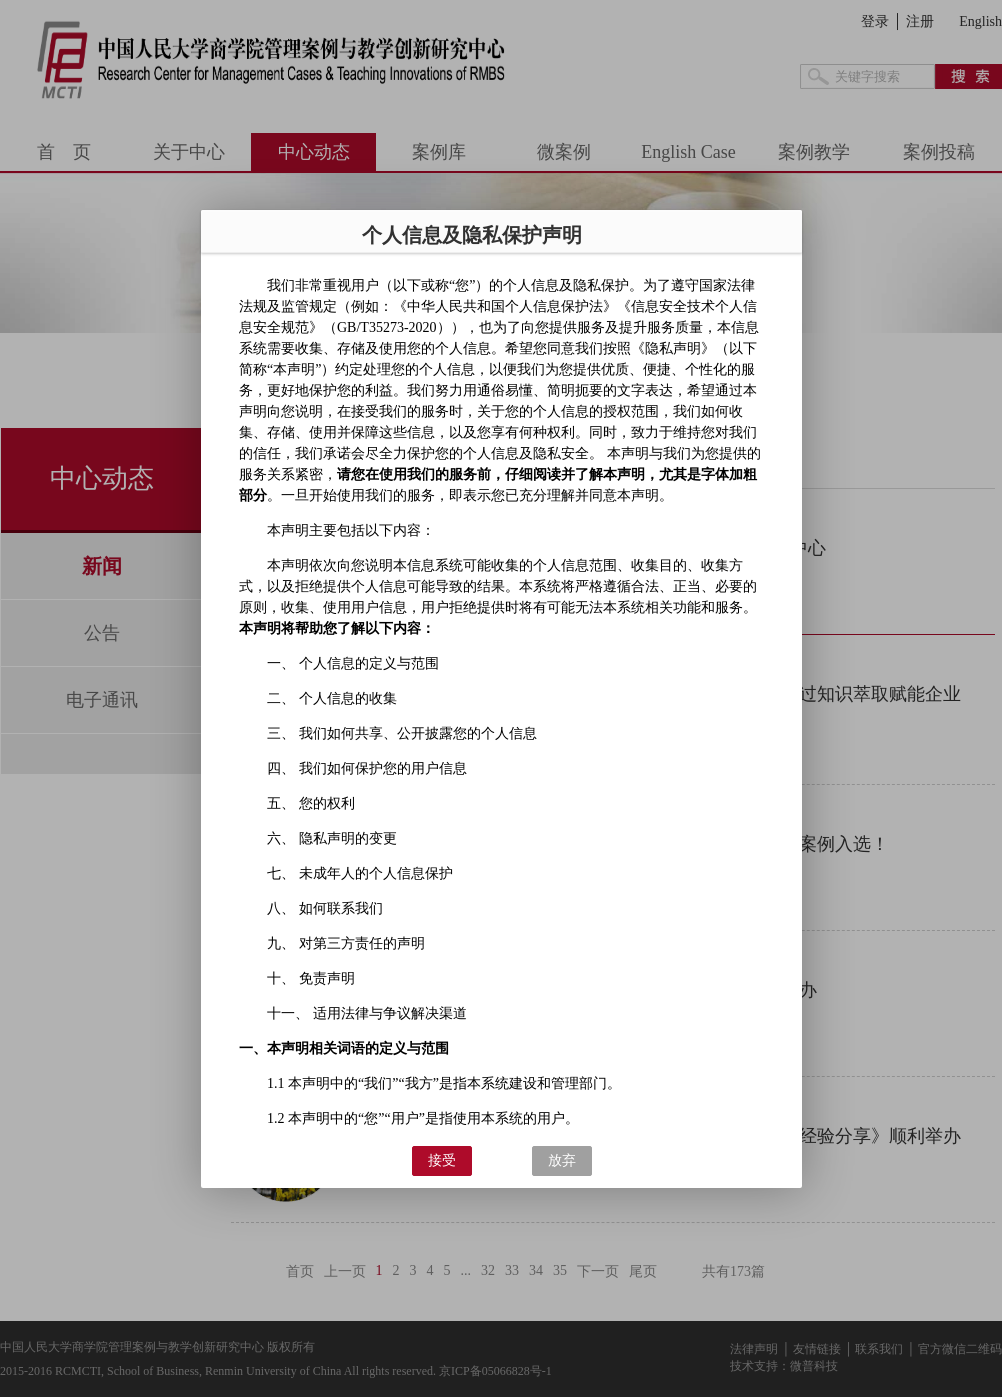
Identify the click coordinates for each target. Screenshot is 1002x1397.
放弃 (561, 1160)
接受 (441, 1160)
